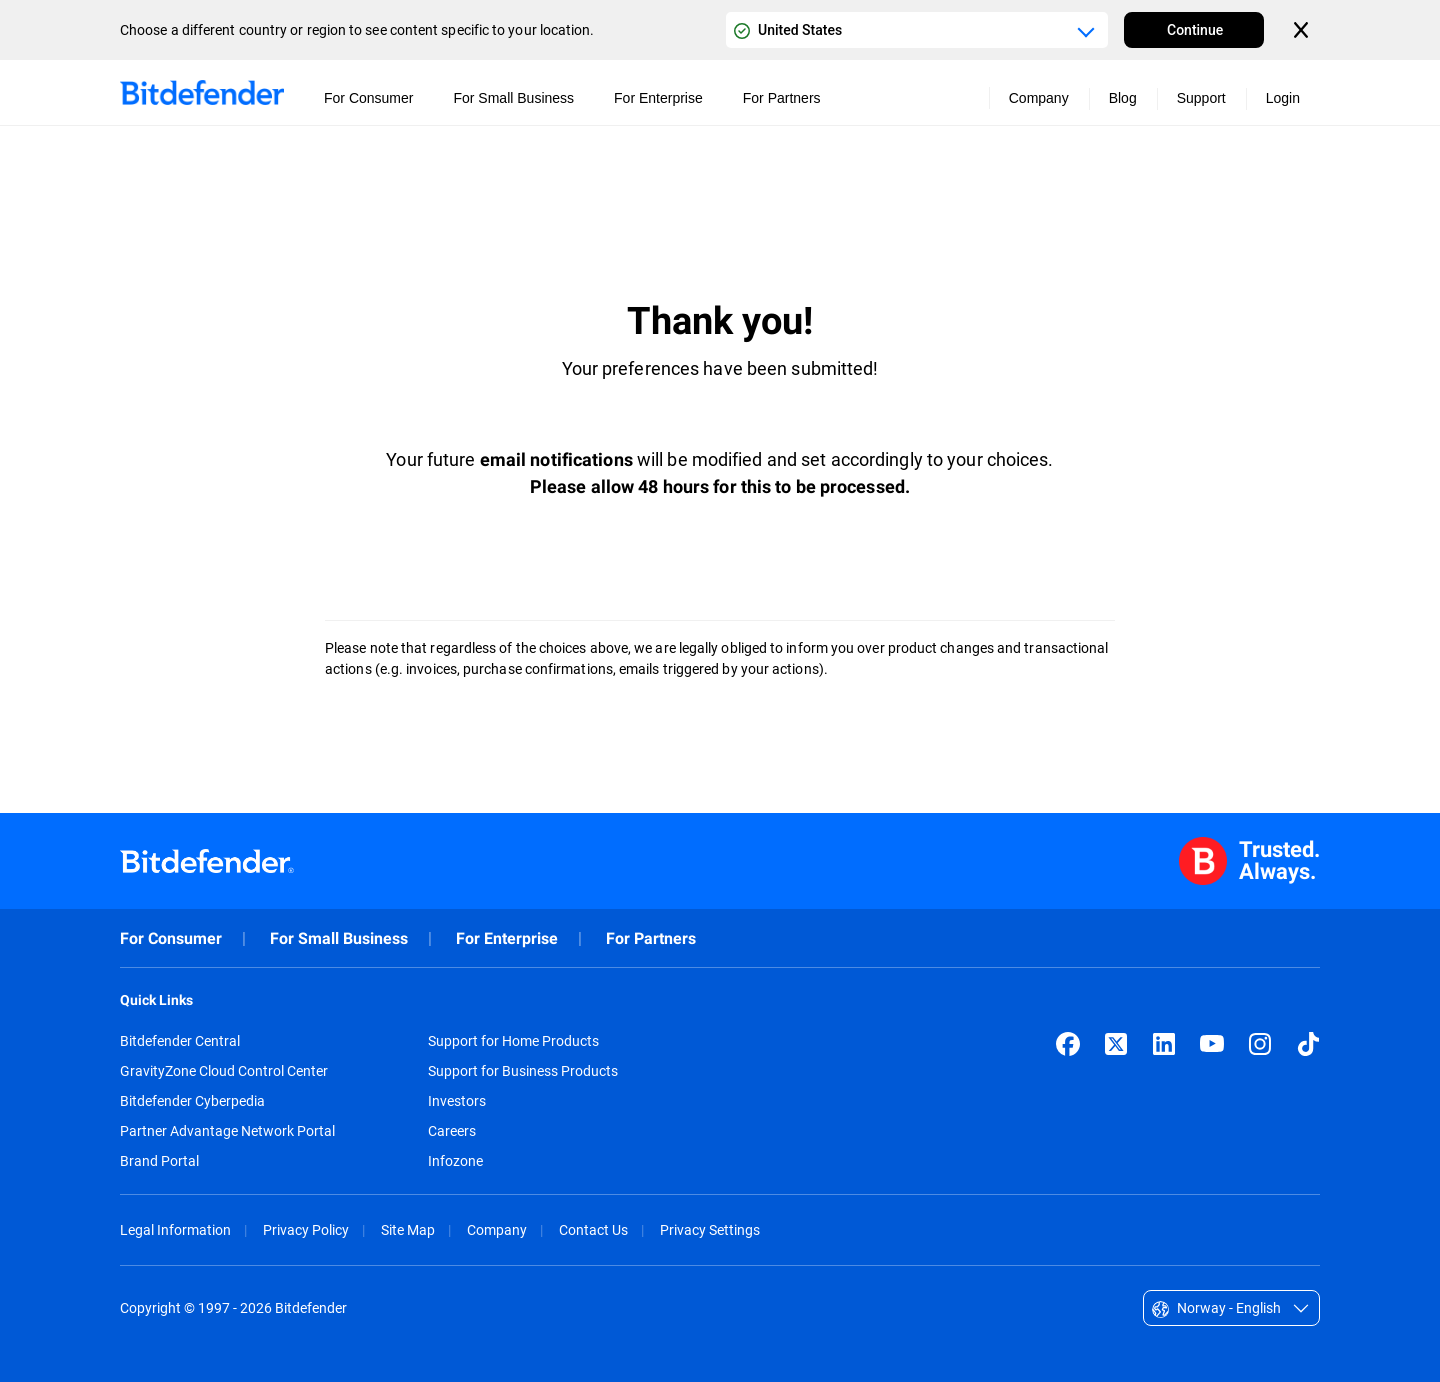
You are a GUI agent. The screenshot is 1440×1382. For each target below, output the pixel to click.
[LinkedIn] (1164, 1044)
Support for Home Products (513, 1041)
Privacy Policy (306, 1229)
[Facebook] (1068, 1044)
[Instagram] (1260, 1044)
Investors (457, 1101)
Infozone (455, 1161)
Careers (452, 1131)
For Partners (651, 938)
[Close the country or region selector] (1303, 30)
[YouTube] (1212, 1044)
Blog (1123, 98)
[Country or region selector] (917, 30)
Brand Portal (159, 1161)
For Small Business (339, 938)
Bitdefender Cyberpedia (192, 1101)
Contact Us (593, 1229)
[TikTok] (1308, 1044)
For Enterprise (507, 938)
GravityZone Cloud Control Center (224, 1071)
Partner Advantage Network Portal (227, 1131)
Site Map (408, 1229)
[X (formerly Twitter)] (1116, 1044)
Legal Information (175, 1229)
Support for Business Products (523, 1071)
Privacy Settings (710, 1229)
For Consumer (171, 938)
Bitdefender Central (180, 1041)
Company (497, 1229)
